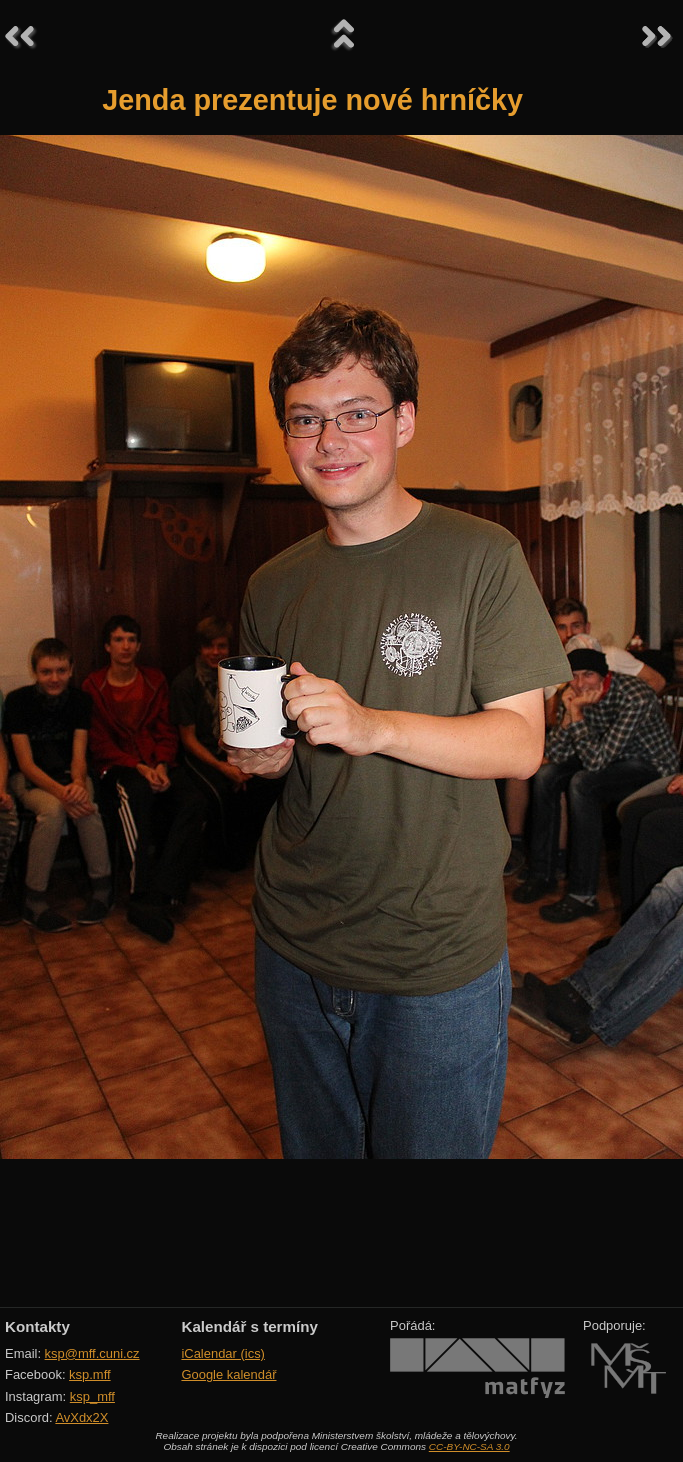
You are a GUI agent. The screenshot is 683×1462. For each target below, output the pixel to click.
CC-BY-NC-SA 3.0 (469, 1446)
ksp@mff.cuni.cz (92, 1353)
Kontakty (37, 1326)
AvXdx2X (81, 1417)
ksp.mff (90, 1374)
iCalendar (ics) (223, 1353)
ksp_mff (92, 1396)
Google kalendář (228, 1374)
